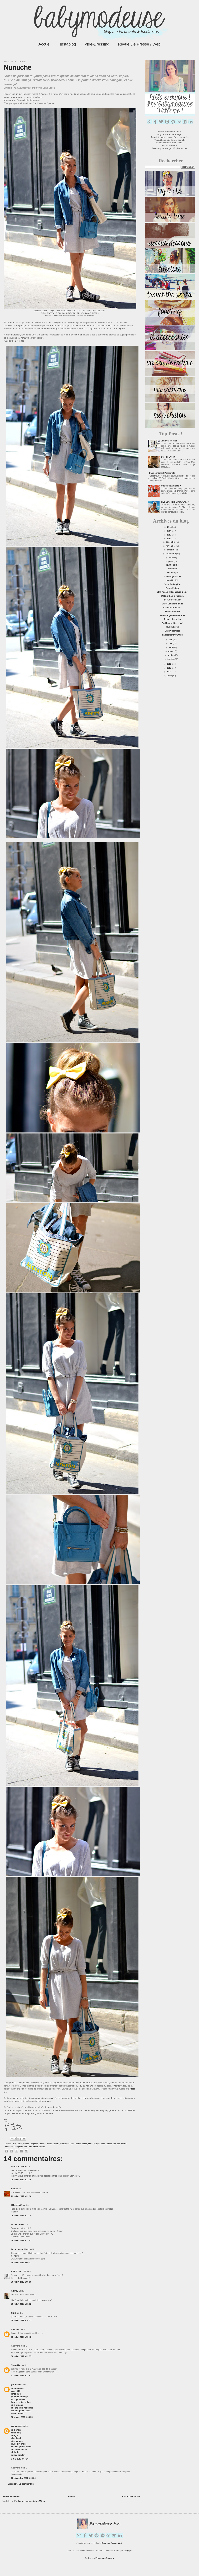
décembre (171, 542)
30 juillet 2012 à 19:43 (21, 2337)
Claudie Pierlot (45, 2144)
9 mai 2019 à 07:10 (20, 2459)
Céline (26, 2144)
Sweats (42, 2147)
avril (171, 647)
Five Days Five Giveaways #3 (175, 502)
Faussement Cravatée (172, 635)
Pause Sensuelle (172, 611)
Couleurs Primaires (172, 607)
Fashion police (81, 2144)
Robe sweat (33, 2147)
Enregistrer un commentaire (21, 2484)
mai (171, 643)
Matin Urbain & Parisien (172, 596)
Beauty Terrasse (172, 631)
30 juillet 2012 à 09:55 (21, 2282)
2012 (169, 538)
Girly (96, 2144)
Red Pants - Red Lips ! (172, 623)
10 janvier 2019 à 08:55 (22, 2417)
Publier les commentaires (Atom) (29, 2501)
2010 (169, 668)
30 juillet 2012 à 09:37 (21, 2262)
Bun (14, 2144)
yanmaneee (16, 2384)
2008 (169, 676)
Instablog (68, 44)
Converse (64, 2144)
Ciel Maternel (172, 627)
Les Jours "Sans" (172, 600)
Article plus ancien (131, 2496)
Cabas (19, 2144)
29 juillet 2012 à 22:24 (21, 2215)
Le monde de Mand (20, 2249)
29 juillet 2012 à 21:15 (21, 2180)
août (170, 557)
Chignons (34, 2144)
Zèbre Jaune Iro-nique (172, 604)
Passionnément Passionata (162, 473)
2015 (169, 527)
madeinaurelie (18, 2224)
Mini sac (116, 2144)
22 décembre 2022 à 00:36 (23, 2478)
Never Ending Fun (172, 584)
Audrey (14, 2291)
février (171, 655)
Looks (102, 2144)
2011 (169, 664)
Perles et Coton (18, 2166)
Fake (71, 2144)
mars (171, 651)
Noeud (124, 2144)
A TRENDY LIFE (18, 2271)
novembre (171, 546)
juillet (171, 561)
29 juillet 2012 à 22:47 (21, 2240)
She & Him (16, 2365)
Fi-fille (91, 2144)
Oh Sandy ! (172, 572)
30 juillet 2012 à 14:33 (21, 2320)
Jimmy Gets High (169, 441)
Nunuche (9, 2147)
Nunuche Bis (172, 565)
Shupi (14, 2189)
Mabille (109, 2144)
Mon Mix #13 (172, 580)
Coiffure (56, 2144)
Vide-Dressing (96, 44)
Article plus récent (11, 2496)
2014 (169, 531)
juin (171, 640)
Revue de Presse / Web (139, 44)
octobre (171, 550)
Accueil (44, 44)
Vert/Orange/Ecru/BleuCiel (172, 615)
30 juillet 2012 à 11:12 (21, 2304)
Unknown (15, 2329)
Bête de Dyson (168, 457)
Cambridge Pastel (172, 576)
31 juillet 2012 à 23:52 (21, 2375)
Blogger (127, 2551)
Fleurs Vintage (172, 588)
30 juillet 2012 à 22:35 (21, 2356)
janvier (170, 659)
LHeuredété (16, 2205)
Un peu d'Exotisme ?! (171, 486)
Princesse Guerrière (105, 2558)
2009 (169, 672)
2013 (169, 535)
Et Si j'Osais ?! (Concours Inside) (172, 592)
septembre (171, 553)
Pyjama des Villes (172, 619)
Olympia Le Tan (20, 2147)
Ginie (13, 2313)
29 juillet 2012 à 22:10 (21, 2196)
